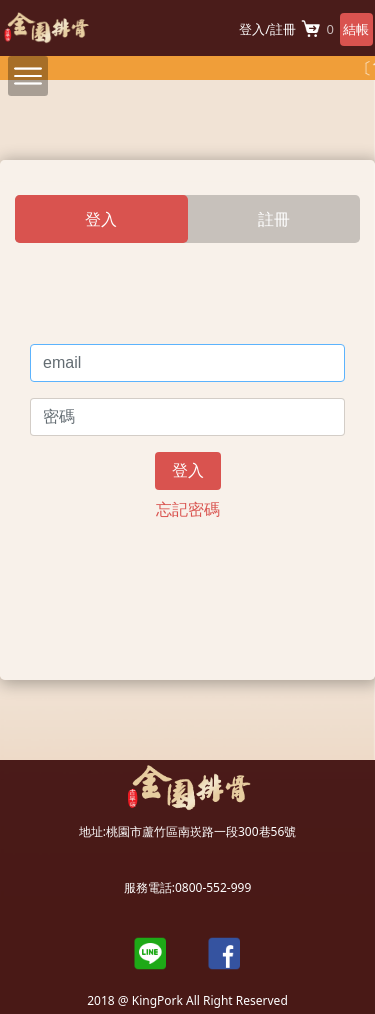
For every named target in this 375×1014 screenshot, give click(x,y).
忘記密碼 (188, 509)
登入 (188, 470)
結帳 (356, 29)
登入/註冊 (267, 29)
